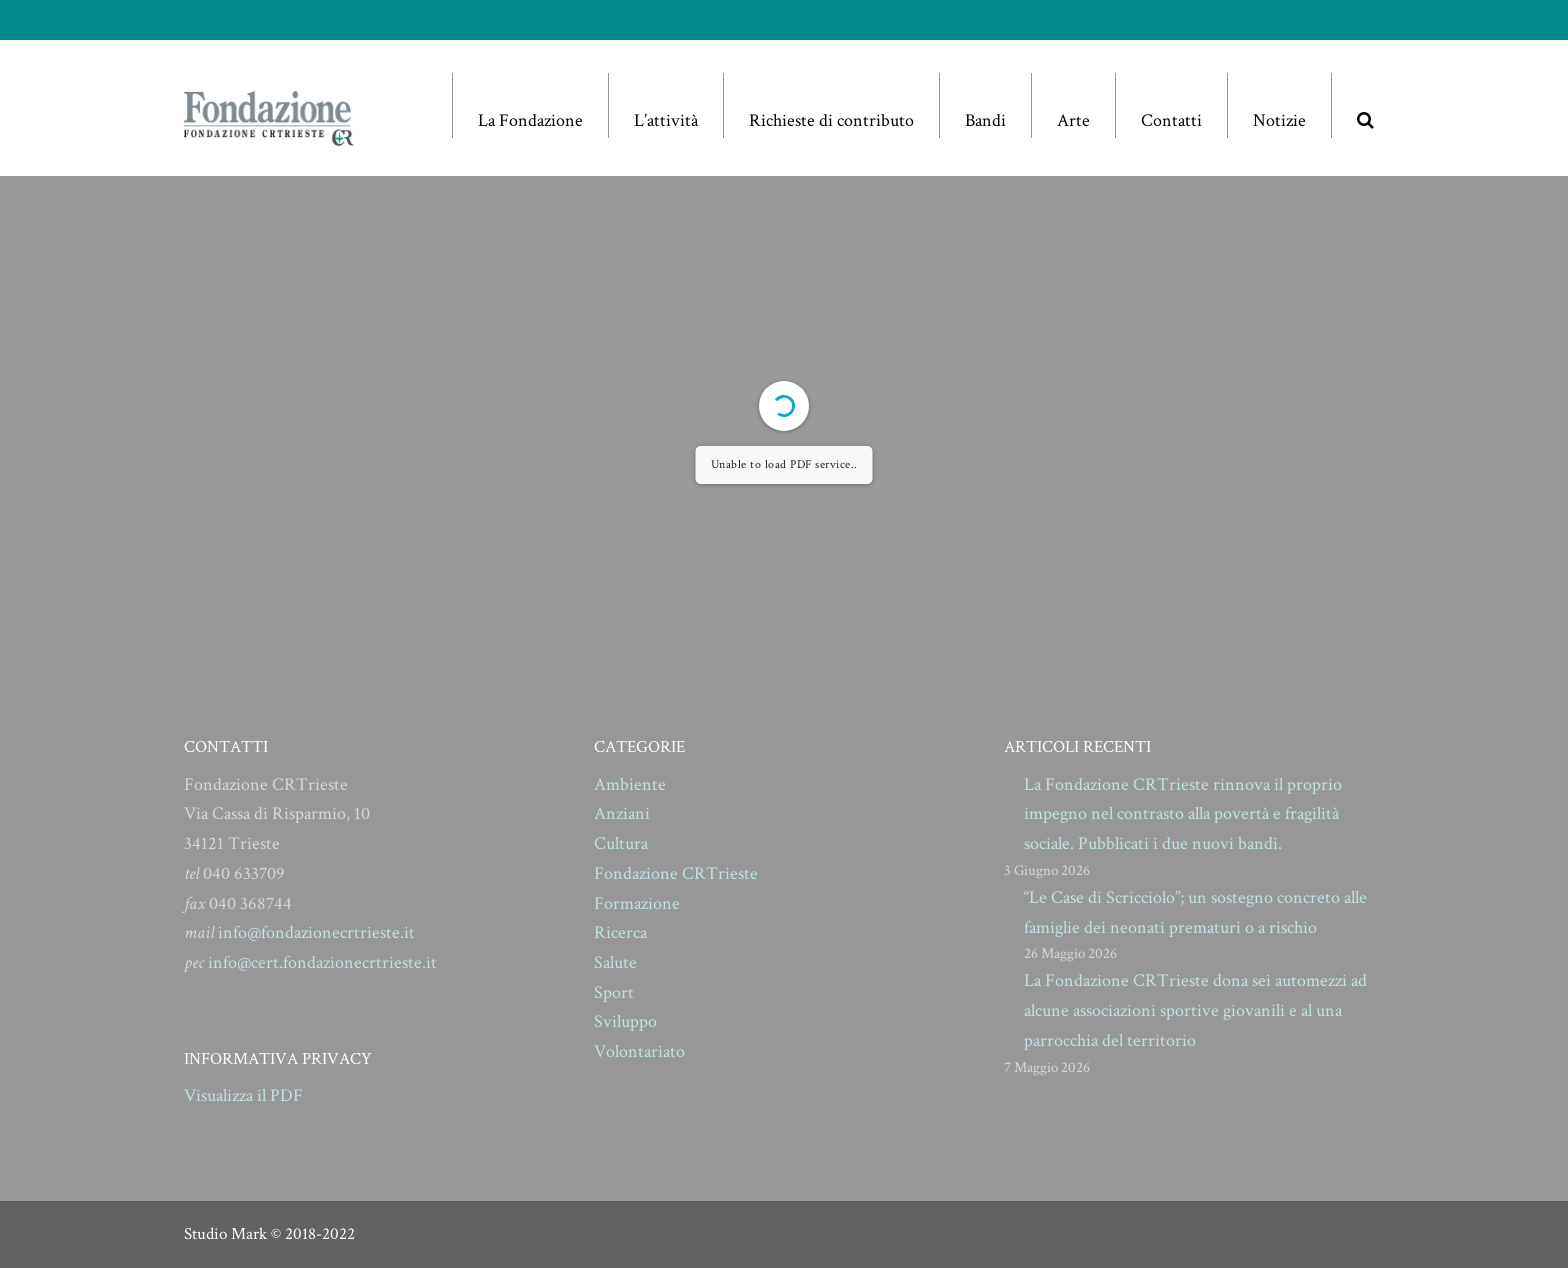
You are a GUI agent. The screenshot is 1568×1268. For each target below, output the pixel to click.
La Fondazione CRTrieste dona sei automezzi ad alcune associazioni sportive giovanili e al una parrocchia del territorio (1195, 1010)
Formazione (637, 903)
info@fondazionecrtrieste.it (316, 932)
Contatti (1171, 120)
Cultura (621, 843)
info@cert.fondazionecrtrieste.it (322, 962)
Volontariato (639, 1051)
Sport (614, 992)
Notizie (1279, 120)
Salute (615, 962)
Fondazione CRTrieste (676, 873)
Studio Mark (225, 1234)
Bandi (985, 120)
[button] (1365, 105)
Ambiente (630, 784)
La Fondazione (530, 120)
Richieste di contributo (831, 120)
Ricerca (620, 932)
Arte (1073, 120)
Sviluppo (625, 1021)
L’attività (666, 120)
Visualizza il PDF (243, 1095)
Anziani (622, 813)
